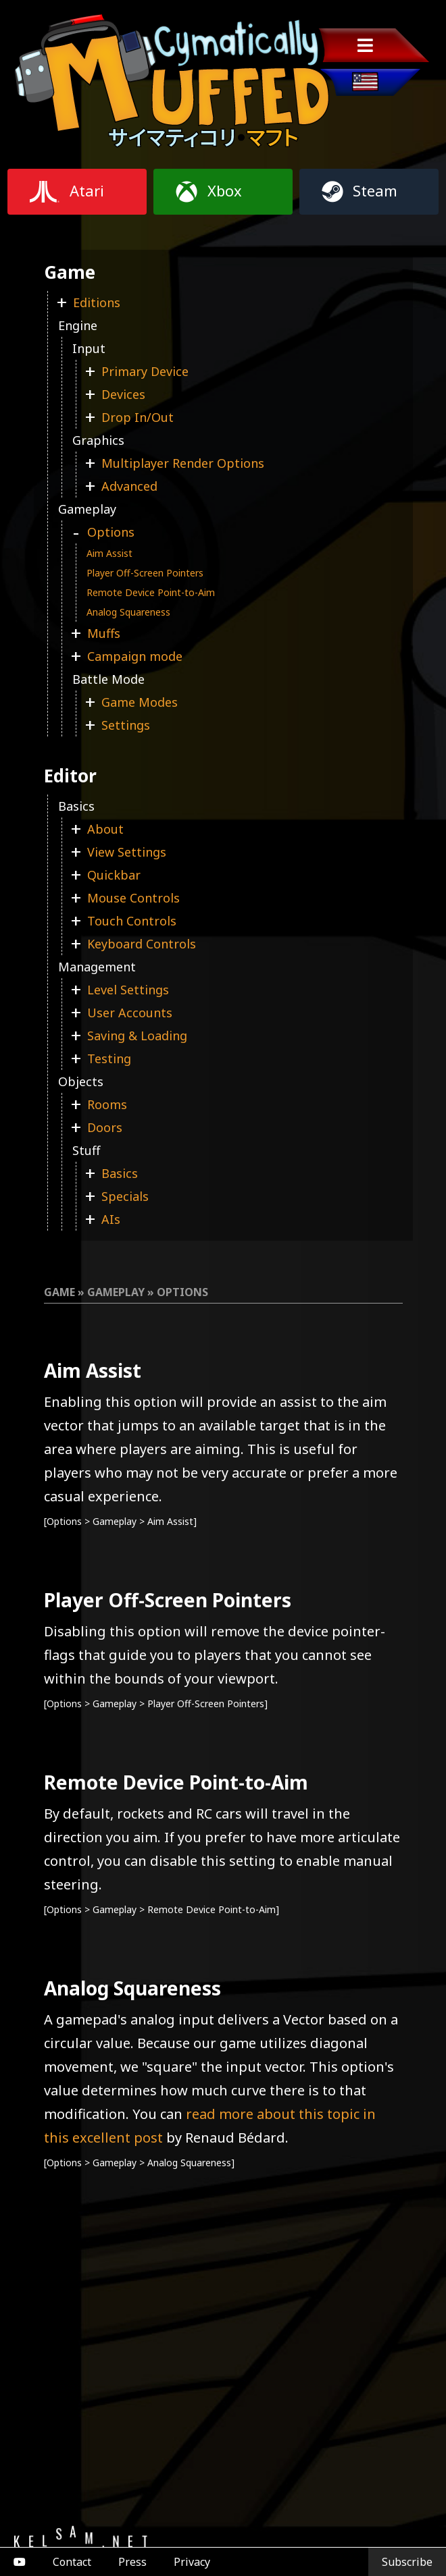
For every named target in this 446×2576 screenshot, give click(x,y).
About (105, 829)
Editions (96, 302)
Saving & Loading (137, 1035)
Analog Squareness (128, 612)
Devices (123, 394)
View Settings (126, 852)
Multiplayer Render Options (182, 463)
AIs (110, 1219)
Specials (125, 1196)
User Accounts (129, 1012)
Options (110, 532)
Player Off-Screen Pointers (144, 572)
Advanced (129, 486)
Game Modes (139, 702)
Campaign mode (134, 656)
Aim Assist (109, 553)
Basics (119, 1173)
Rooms (107, 1104)
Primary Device (145, 371)
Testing (109, 1058)
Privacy (192, 2561)
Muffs (103, 633)
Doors (104, 1127)
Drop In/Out (137, 417)
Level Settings (128, 990)
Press (132, 2561)
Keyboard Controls (141, 944)
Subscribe (407, 2561)
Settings (125, 725)
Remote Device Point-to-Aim (150, 592)
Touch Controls (131, 921)
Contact (72, 2561)
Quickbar (114, 875)
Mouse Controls (133, 898)
